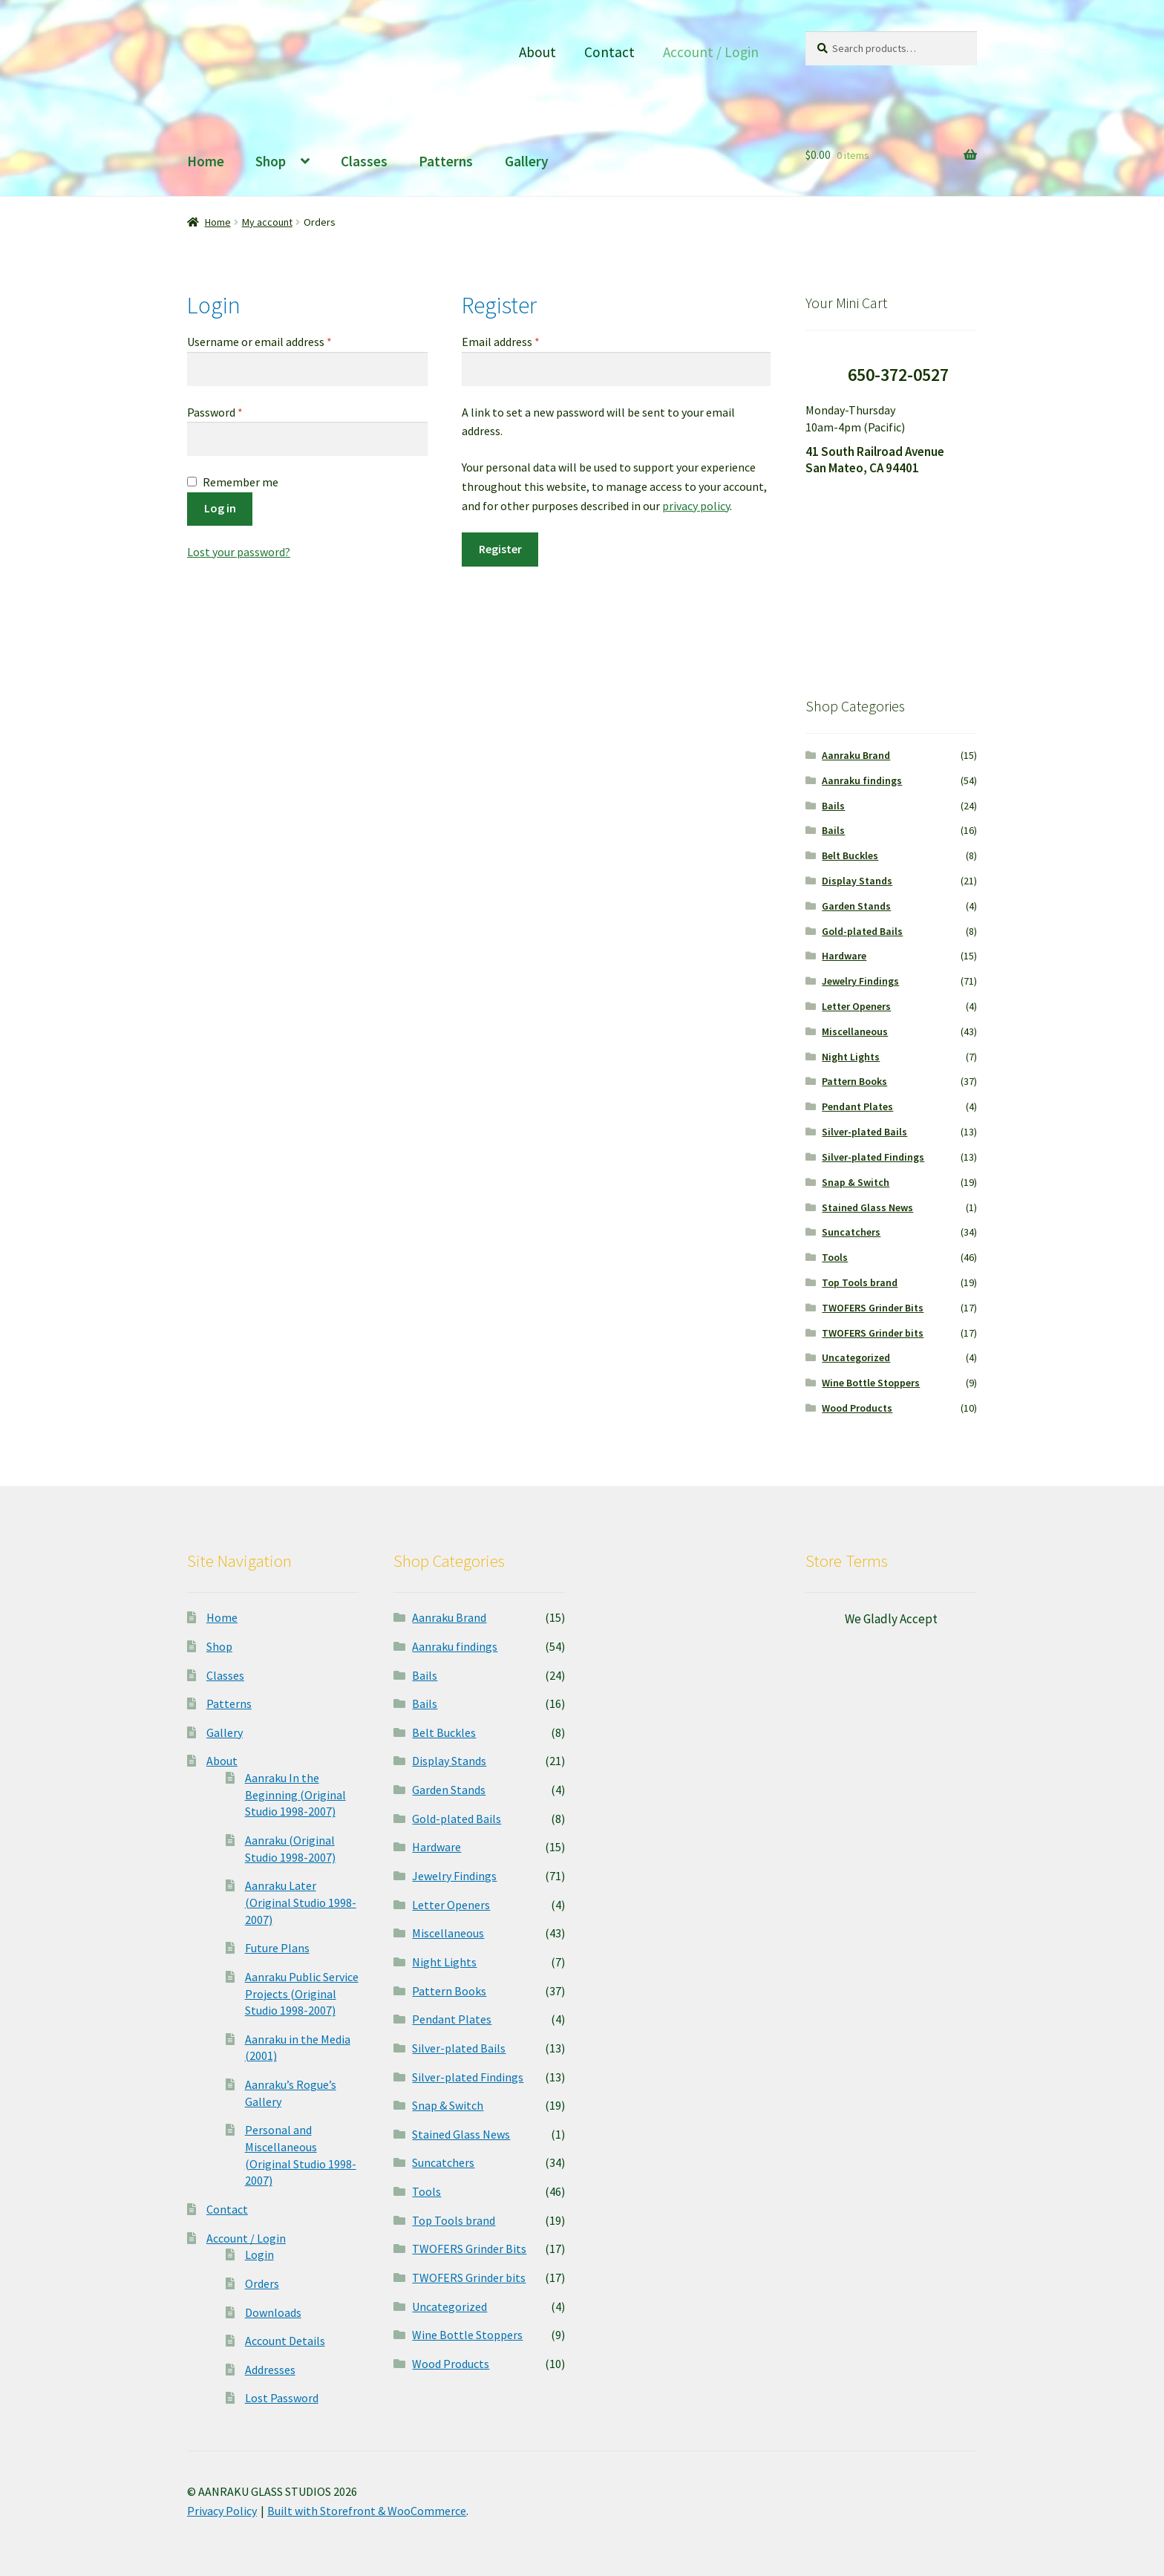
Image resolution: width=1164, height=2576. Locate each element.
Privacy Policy (222, 2510)
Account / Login (711, 52)
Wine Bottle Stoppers (871, 1382)
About (537, 52)
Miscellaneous (855, 1031)
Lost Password (281, 2397)
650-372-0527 (898, 374)
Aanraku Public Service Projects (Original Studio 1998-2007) (302, 1993)
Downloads (273, 2312)
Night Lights (851, 1056)
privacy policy (696, 505)
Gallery (527, 161)
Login (259, 2254)
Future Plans (277, 1947)
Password (237, 411)
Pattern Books (854, 1081)
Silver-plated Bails (864, 1131)
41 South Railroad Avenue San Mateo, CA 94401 (874, 460)
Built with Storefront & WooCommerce (366, 2510)
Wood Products (857, 1408)
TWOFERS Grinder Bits (872, 1307)
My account (267, 222)
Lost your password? (238, 551)
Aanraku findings (862, 780)
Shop (270, 161)
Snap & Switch (855, 1182)
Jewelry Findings (860, 981)
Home (205, 161)
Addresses (270, 2369)
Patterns (446, 161)
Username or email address (281, 341)
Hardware (844, 955)
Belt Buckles (850, 855)
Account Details (285, 2340)
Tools (835, 1257)
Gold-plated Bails (862, 931)
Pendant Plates (857, 1106)
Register (500, 548)
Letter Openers (856, 1006)
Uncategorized (856, 1357)
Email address (522, 341)
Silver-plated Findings (873, 1157)
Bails (833, 805)
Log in (220, 507)
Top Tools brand (859, 1282)
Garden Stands (856, 906)
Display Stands (857, 880)
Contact (609, 52)
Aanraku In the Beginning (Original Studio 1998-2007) (295, 1794)
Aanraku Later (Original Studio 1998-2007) (300, 1902)
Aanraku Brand (856, 755)
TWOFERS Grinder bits (872, 1333)
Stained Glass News (867, 1207)
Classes (364, 161)
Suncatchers (851, 1232)
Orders (262, 2283)
